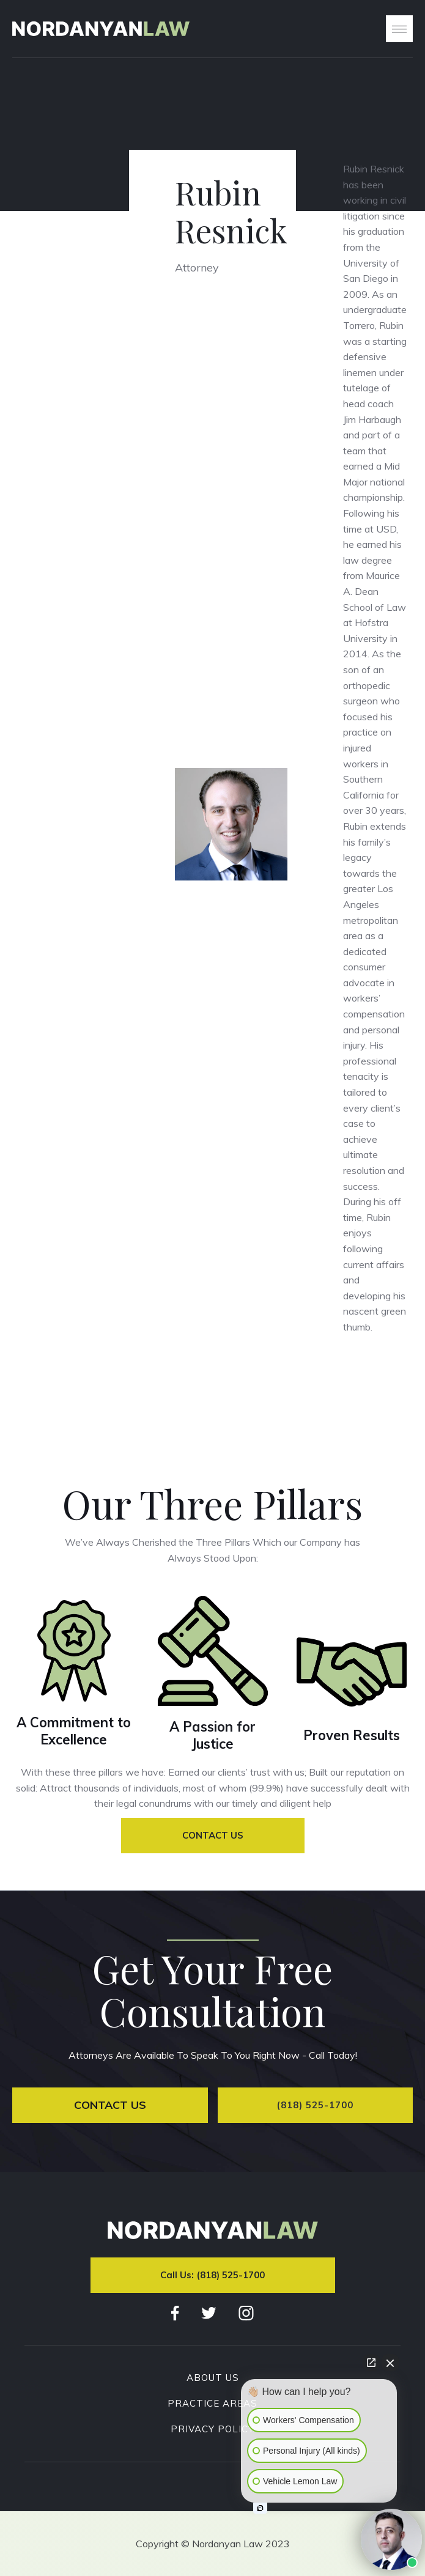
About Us (213, 2377)
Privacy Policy (212, 2429)
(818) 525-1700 (314, 2105)
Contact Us (212, 1835)
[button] (399, 28)
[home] (101, 29)
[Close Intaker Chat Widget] (390, 2362)
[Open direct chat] (371, 2362)
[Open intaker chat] (260, 2508)
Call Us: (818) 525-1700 (212, 2275)
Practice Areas (212, 2403)
